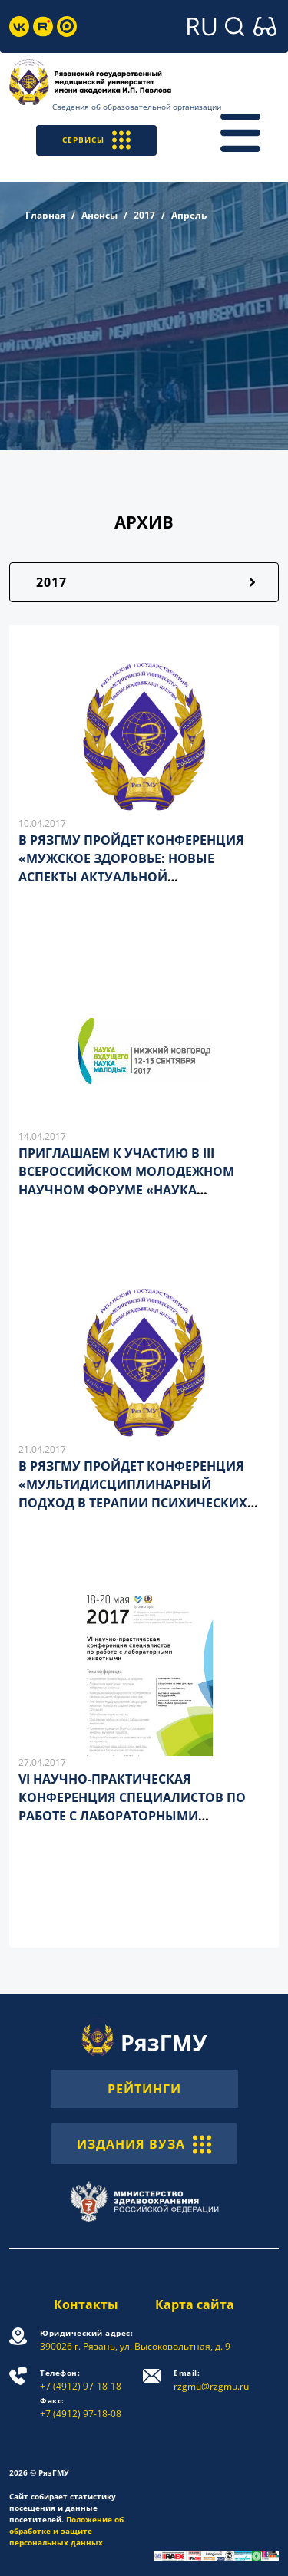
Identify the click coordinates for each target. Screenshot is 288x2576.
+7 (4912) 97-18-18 (80, 2380)
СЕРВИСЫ (96, 140)
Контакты (86, 2304)
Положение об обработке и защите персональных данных (66, 2531)
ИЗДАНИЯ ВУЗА (144, 2143)
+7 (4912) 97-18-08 (80, 2407)
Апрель (189, 215)
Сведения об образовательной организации (136, 106)
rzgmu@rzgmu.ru (211, 2380)
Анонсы (99, 215)
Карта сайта (194, 2304)
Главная (45, 215)
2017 (144, 215)
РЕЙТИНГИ (144, 2088)
